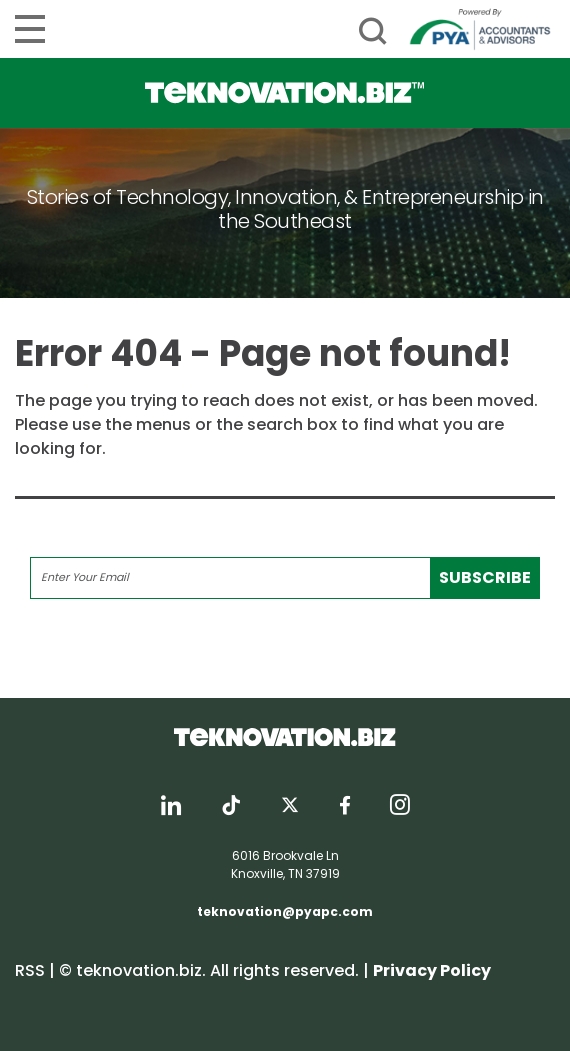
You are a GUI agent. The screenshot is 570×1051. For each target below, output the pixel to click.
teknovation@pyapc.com (285, 911)
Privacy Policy (432, 970)
